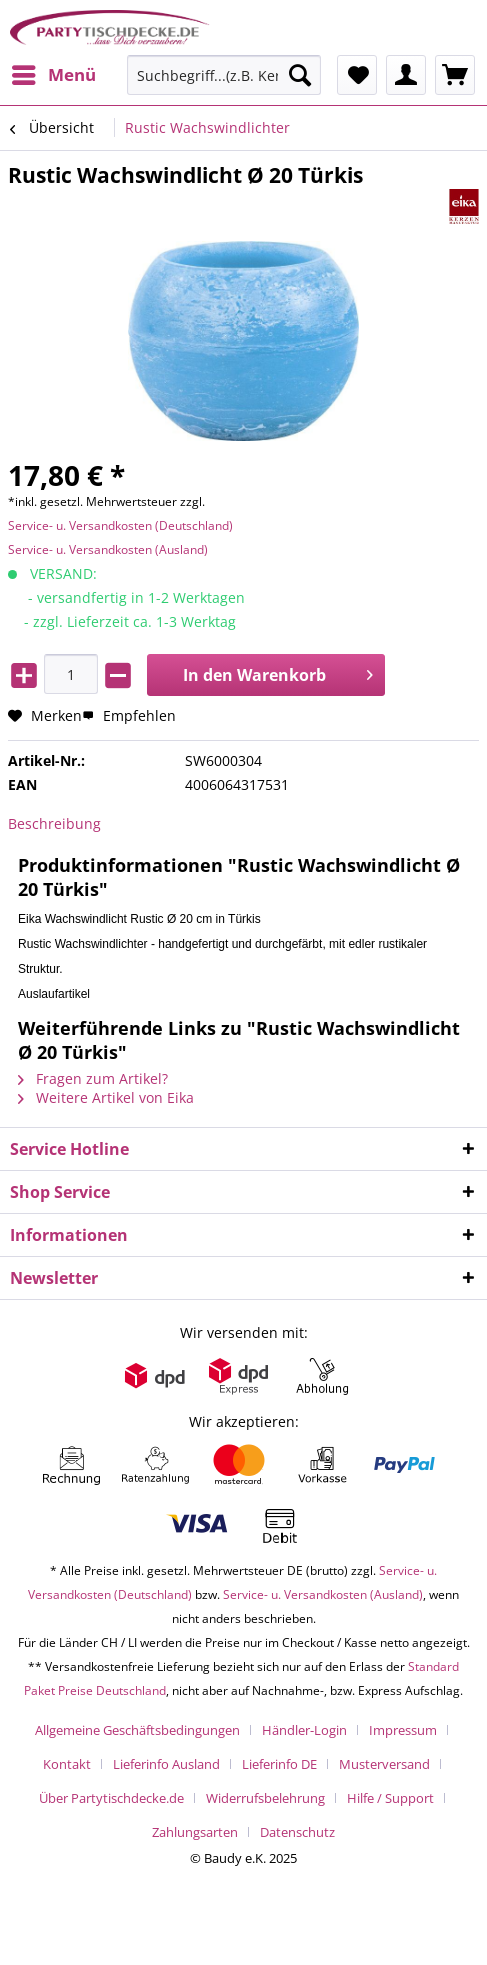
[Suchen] (300, 75)
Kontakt (67, 1764)
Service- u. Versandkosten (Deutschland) (120, 525)
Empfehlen (129, 715)
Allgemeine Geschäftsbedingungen (137, 1730)
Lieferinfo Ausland (166, 1764)
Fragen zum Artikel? (93, 1078)
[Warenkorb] (455, 75)
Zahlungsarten (195, 1832)
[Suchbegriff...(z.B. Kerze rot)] (224, 75)
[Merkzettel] (357, 75)
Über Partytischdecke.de (111, 1798)
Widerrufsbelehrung (265, 1798)
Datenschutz (297, 1832)
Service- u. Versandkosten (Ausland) (108, 549)
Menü (54, 72)
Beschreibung (54, 823)
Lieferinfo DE (279, 1764)
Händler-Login (304, 1730)
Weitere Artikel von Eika (106, 1097)
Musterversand (384, 1764)
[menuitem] (53, 75)
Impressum (403, 1730)
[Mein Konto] (406, 75)
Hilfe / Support (390, 1798)
